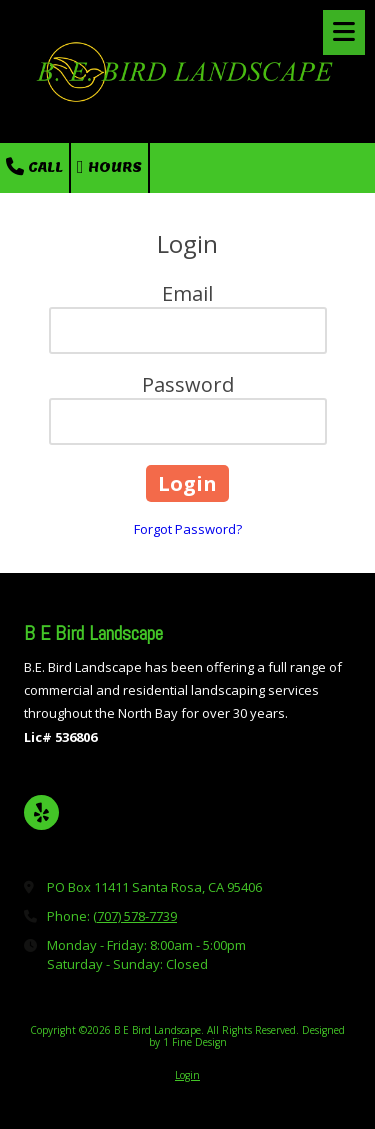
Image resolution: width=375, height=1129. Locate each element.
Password (188, 384)
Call (34, 167)
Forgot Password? (188, 529)
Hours (109, 167)
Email (187, 293)
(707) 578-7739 (135, 916)
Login (187, 1075)
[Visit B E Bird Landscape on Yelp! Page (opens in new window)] (41, 812)
